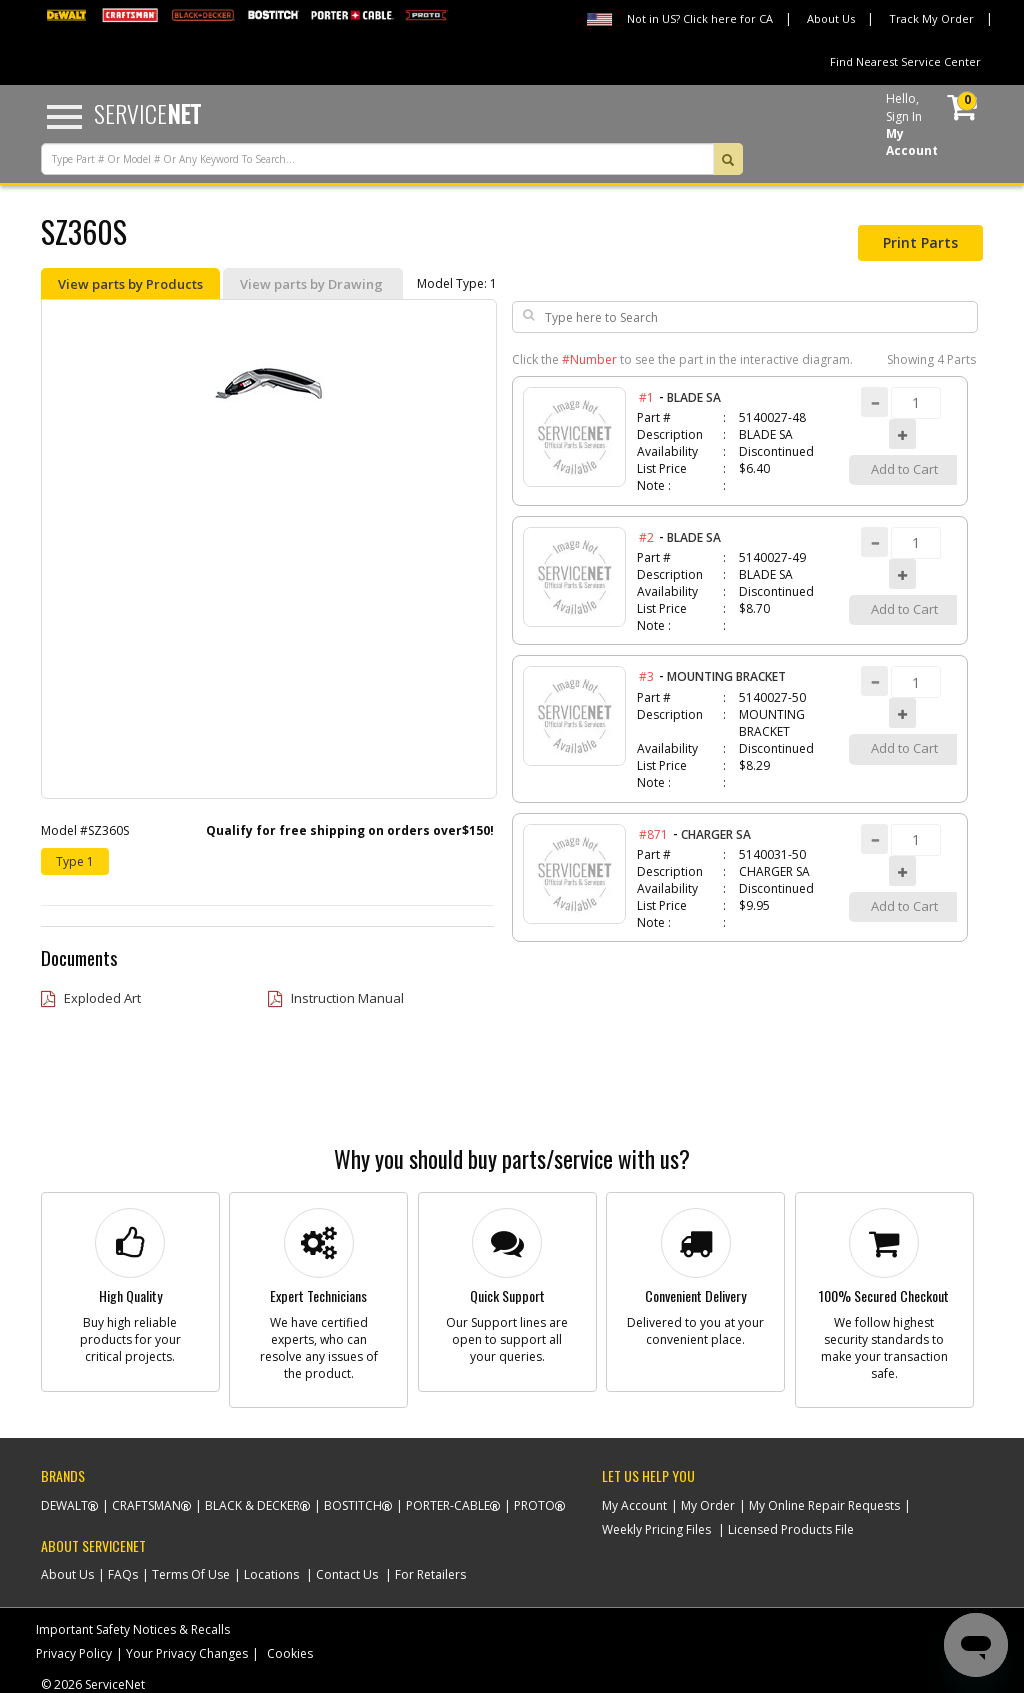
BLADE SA (694, 397)
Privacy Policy (74, 1653)
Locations (271, 1574)
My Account (634, 1505)
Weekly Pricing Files (656, 1529)
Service (147, 113)
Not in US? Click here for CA (700, 18)
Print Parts (920, 242)
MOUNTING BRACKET (726, 676)
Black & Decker (252, 1505)
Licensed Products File (791, 1529)
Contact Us (347, 1574)
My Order (708, 1505)
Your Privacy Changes (187, 1653)
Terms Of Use (191, 1574)
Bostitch (353, 1505)
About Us (831, 18)
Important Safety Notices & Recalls (133, 1629)
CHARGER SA (716, 834)
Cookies (290, 1653)
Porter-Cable (448, 1505)
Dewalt (64, 1505)
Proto (534, 1505)
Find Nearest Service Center (905, 61)
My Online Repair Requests (824, 1505)
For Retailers (430, 1574)
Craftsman (146, 1505)
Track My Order (931, 18)
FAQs (123, 1574)
